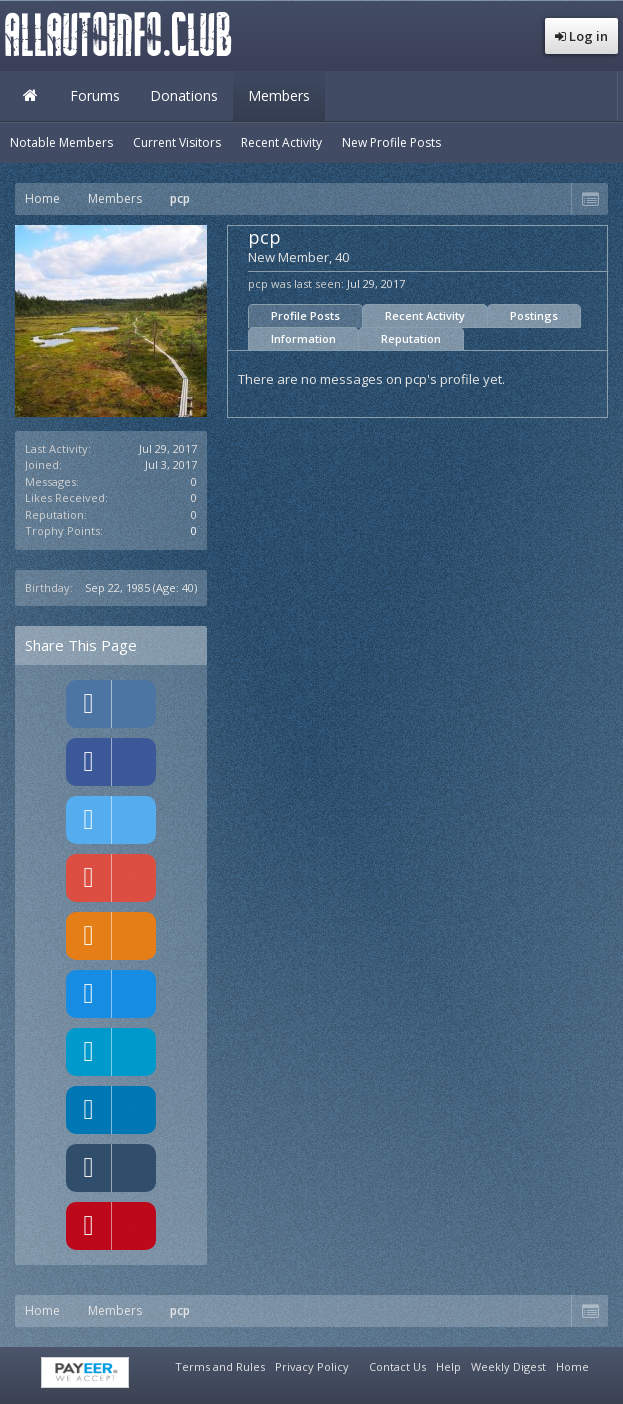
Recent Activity (425, 315)
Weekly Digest (508, 1366)
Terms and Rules (220, 1366)
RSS (606, 1364)
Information (303, 338)
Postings (534, 315)
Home (30, 96)
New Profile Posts (391, 142)
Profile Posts (305, 315)
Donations (184, 95)
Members (279, 95)
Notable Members (61, 142)
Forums (95, 95)
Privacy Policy (312, 1366)
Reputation (411, 338)
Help (448, 1366)
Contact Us (397, 1366)
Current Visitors (177, 142)
